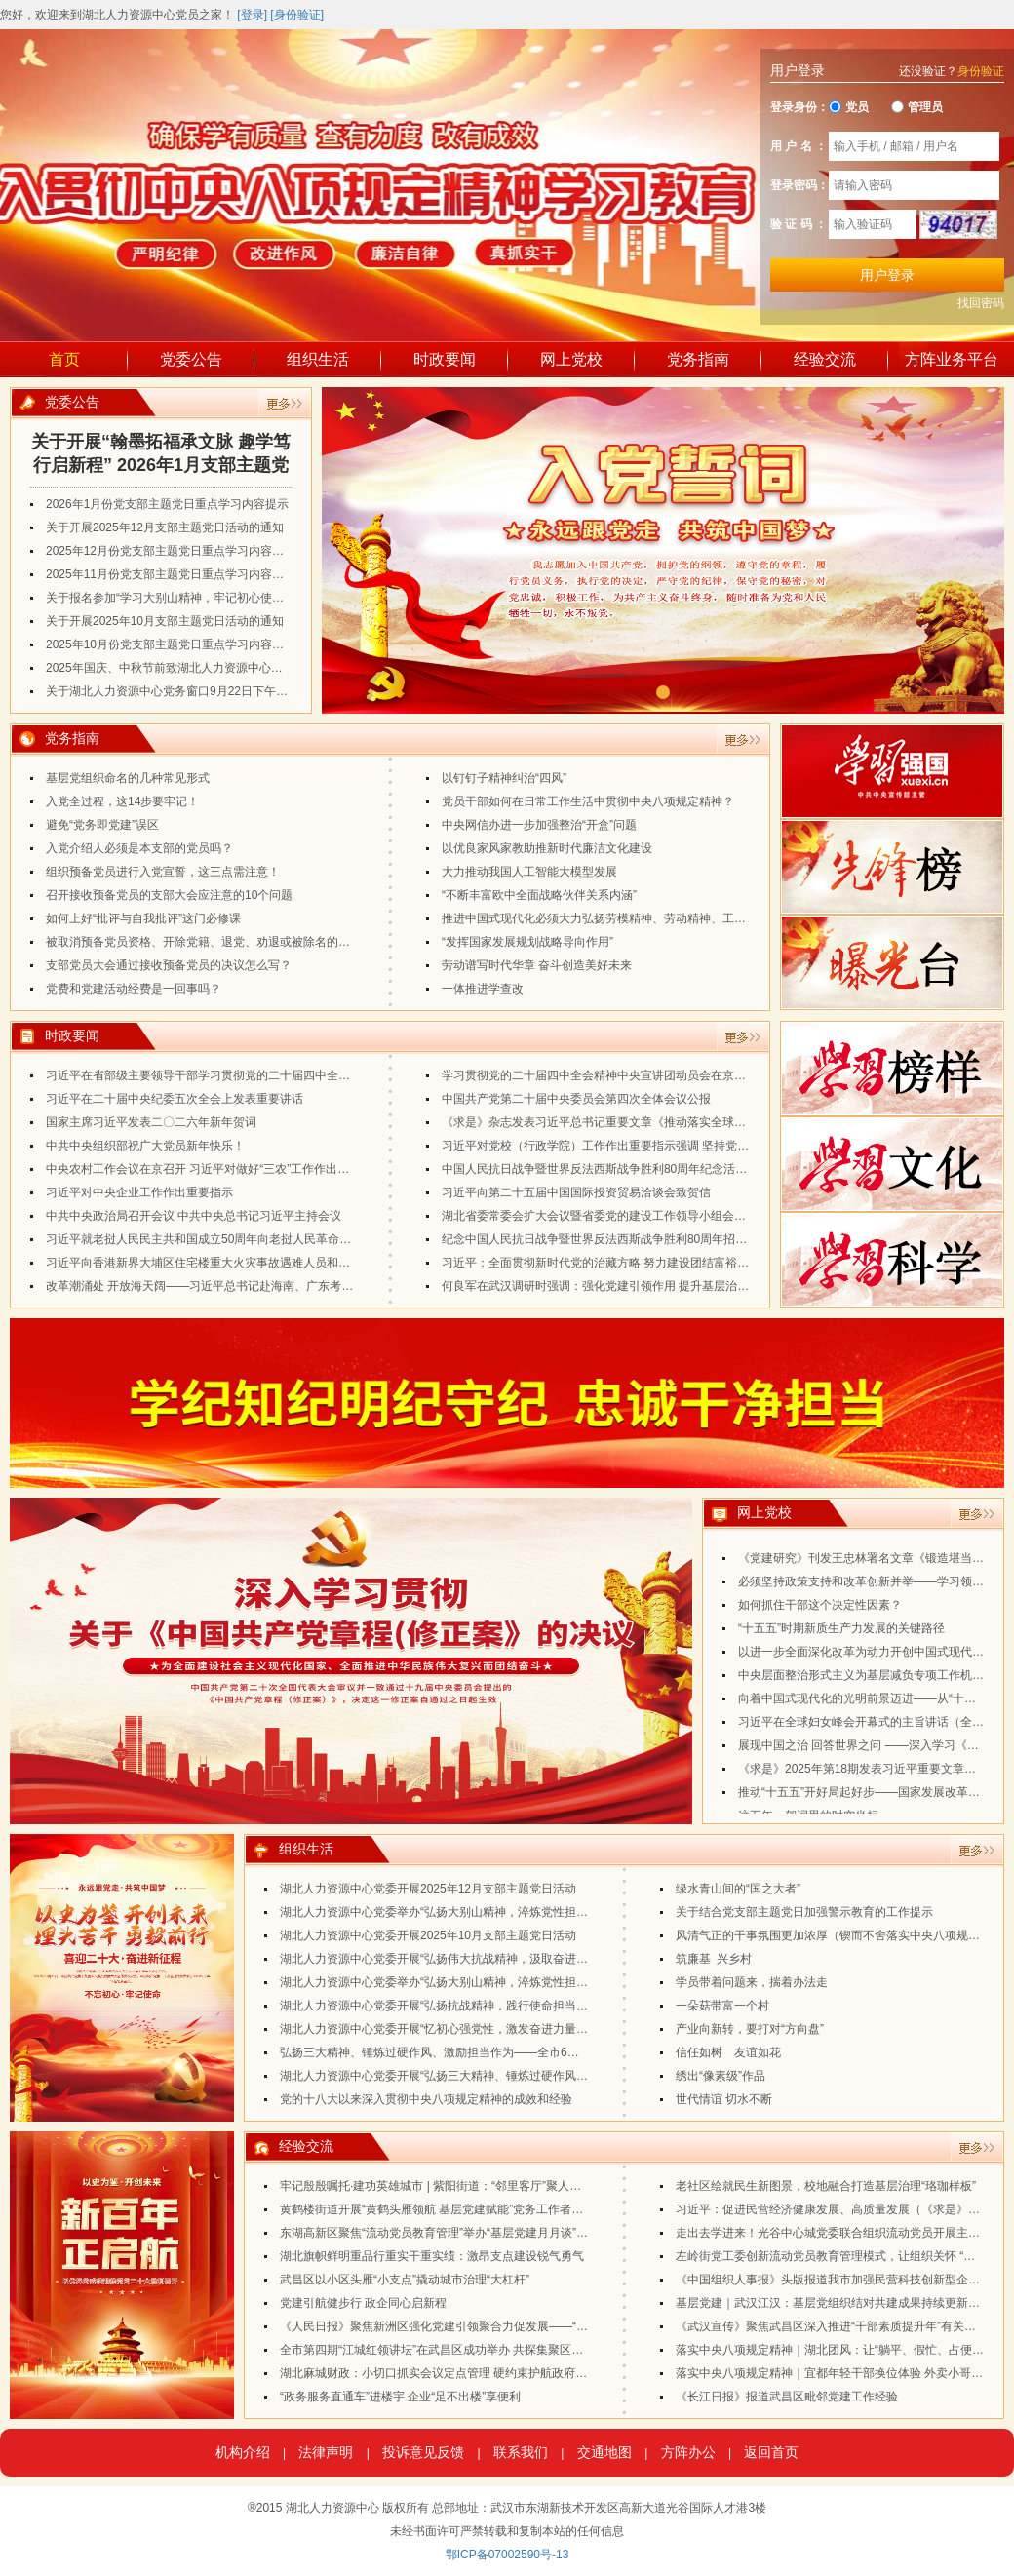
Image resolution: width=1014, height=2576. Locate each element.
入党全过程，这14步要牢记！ (122, 801)
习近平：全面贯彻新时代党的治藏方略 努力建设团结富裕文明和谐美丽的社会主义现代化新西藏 (689, 1262)
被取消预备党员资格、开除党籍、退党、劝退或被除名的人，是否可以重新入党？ (256, 942)
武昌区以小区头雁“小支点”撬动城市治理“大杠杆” (404, 2279)
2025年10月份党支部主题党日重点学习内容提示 (170, 644)
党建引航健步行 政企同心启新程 (363, 2303)
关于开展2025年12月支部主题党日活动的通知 (165, 527)
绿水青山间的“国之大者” (738, 1888)
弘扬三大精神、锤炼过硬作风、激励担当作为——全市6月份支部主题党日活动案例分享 (505, 2052)
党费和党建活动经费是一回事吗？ (133, 988)
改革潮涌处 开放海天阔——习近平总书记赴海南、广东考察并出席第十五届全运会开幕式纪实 (287, 1286)
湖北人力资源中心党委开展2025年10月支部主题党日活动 (428, 1935)
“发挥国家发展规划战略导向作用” (527, 942)
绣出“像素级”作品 (720, 2076)
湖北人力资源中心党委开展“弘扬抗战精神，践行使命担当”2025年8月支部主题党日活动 (504, 2005)
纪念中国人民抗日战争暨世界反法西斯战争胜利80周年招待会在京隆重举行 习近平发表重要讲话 (690, 1239)
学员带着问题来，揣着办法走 (752, 1982)
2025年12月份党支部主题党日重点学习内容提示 (170, 551)
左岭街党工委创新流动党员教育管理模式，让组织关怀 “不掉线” (839, 2256)
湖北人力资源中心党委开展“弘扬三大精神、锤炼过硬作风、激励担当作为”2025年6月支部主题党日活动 (545, 2076)
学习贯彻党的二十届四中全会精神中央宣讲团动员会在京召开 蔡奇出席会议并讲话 (654, 1075)
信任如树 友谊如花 (728, 2052)
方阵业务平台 (951, 359)
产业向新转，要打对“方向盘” (750, 2029)
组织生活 (318, 359)
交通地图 (604, 2452)
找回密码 (980, 303)
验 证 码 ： (798, 224)
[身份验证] (297, 14)
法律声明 (325, 2452)
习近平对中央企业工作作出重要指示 (139, 1192)
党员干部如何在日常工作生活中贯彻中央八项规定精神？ (588, 801)
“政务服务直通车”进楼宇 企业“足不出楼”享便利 (400, 2396)
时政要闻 (444, 359)
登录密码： (799, 185)
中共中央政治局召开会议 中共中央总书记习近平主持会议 (193, 1216)
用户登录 (887, 275)
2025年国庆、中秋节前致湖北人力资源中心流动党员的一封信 (205, 668)
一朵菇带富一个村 (722, 2005)
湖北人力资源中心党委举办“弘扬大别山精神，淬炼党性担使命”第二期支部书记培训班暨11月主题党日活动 (553, 1912)
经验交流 (825, 359)
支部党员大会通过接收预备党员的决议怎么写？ (169, 965)
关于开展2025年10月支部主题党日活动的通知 (165, 621)
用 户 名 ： (798, 146)
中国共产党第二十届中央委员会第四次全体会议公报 (576, 1099)
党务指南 (698, 359)
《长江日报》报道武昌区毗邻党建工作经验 (787, 2396)
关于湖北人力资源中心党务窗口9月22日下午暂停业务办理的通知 (213, 691)
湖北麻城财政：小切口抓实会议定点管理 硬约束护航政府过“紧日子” (455, 2373)
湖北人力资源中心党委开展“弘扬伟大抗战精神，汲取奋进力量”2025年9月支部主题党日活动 (516, 1959)
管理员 (917, 107)
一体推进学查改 (483, 988)
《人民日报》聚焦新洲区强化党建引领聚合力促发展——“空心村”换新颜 (465, 2326)
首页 (64, 359)
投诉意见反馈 (423, 2452)
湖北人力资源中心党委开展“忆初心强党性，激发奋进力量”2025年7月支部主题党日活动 (504, 2029)
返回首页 (771, 2452)
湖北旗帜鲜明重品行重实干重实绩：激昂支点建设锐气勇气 (432, 2256)
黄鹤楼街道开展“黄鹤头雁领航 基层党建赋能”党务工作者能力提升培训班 (466, 2209)
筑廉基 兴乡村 (714, 1959)
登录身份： (799, 107)
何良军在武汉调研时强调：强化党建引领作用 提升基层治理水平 (607, 1286)
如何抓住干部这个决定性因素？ (820, 1610)
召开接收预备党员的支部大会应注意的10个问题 (169, 895)
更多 (284, 403)
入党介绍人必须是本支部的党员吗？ (139, 848)
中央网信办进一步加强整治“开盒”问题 (539, 825)
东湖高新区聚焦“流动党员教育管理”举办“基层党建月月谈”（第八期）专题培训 (481, 2233)
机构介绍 (242, 2452)
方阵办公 (688, 2452)
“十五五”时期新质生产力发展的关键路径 (841, 1633)
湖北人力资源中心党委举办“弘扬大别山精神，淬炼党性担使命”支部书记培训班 (482, 1982)
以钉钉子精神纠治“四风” (504, 778)
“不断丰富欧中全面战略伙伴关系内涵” (539, 895)
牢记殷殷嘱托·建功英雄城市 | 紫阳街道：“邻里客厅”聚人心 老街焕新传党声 (473, 2186)
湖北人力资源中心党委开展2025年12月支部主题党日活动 (428, 1888)
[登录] (252, 14)
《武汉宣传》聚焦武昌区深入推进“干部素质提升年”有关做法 (832, 2326)
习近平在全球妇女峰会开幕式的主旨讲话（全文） (866, 1727)
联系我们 (520, 2452)
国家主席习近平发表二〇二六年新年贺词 (151, 1122)
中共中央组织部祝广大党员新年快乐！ (145, 1145)
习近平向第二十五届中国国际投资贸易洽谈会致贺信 (576, 1192)
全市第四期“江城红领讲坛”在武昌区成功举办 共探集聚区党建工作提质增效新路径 (490, 2350)
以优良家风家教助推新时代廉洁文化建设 (547, 848)
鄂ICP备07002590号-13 (507, 2554)
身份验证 (980, 71)
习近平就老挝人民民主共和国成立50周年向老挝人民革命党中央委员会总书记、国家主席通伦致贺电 (304, 1239)
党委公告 (191, 359)
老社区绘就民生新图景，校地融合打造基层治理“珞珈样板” (826, 2186)
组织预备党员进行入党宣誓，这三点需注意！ (163, 871)
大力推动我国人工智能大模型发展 (529, 871)
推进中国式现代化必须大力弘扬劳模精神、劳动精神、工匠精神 (605, 918)
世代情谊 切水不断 (724, 2099)
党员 (849, 107)
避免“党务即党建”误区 (102, 825)
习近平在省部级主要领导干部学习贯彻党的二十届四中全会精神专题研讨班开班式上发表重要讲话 (297, 1075)
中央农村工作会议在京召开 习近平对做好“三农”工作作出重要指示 (215, 1169)
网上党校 (571, 359)
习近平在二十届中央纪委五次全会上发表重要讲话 (174, 1099)
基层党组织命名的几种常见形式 (128, 778)
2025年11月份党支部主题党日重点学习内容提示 (170, 574)
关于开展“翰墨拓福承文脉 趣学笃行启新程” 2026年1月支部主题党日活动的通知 (161, 454)
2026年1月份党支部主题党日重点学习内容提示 (167, 504)
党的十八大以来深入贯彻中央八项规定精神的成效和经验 (426, 2099)
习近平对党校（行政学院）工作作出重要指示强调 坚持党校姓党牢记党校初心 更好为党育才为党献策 (702, 1145)
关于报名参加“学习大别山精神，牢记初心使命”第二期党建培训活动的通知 (237, 598)
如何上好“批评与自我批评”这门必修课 (143, 918)
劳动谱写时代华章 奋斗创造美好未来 (537, 965)
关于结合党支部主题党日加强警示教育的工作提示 (804, 1912)
